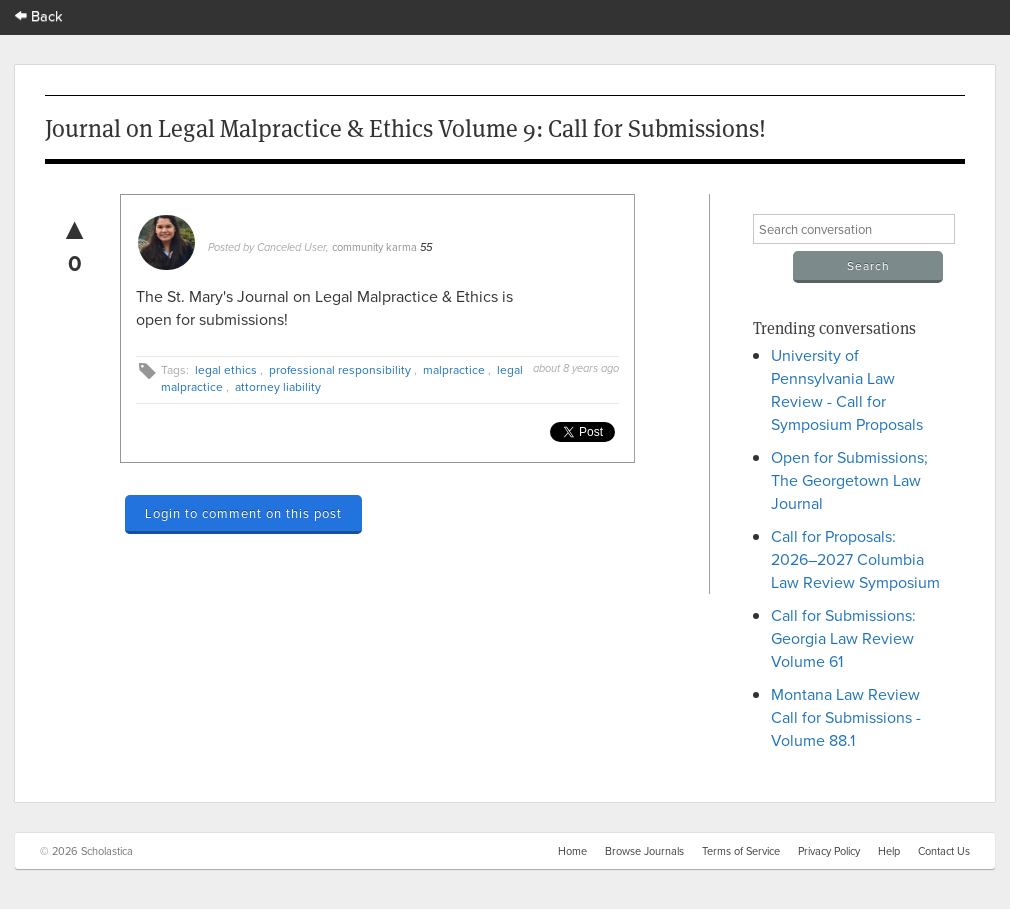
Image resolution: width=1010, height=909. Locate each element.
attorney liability (278, 386)
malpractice (454, 369)
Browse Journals (644, 851)
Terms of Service (741, 851)
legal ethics (226, 369)
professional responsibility (340, 369)
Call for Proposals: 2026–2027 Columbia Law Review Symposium (855, 559)
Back (39, 15)
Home (572, 851)
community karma (374, 247)
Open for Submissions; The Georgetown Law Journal (849, 480)
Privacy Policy (829, 851)
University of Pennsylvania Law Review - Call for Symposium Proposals (847, 389)
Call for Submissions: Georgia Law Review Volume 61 (843, 638)
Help (889, 851)
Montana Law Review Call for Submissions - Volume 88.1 (846, 717)
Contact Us (944, 851)
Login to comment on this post (243, 513)
